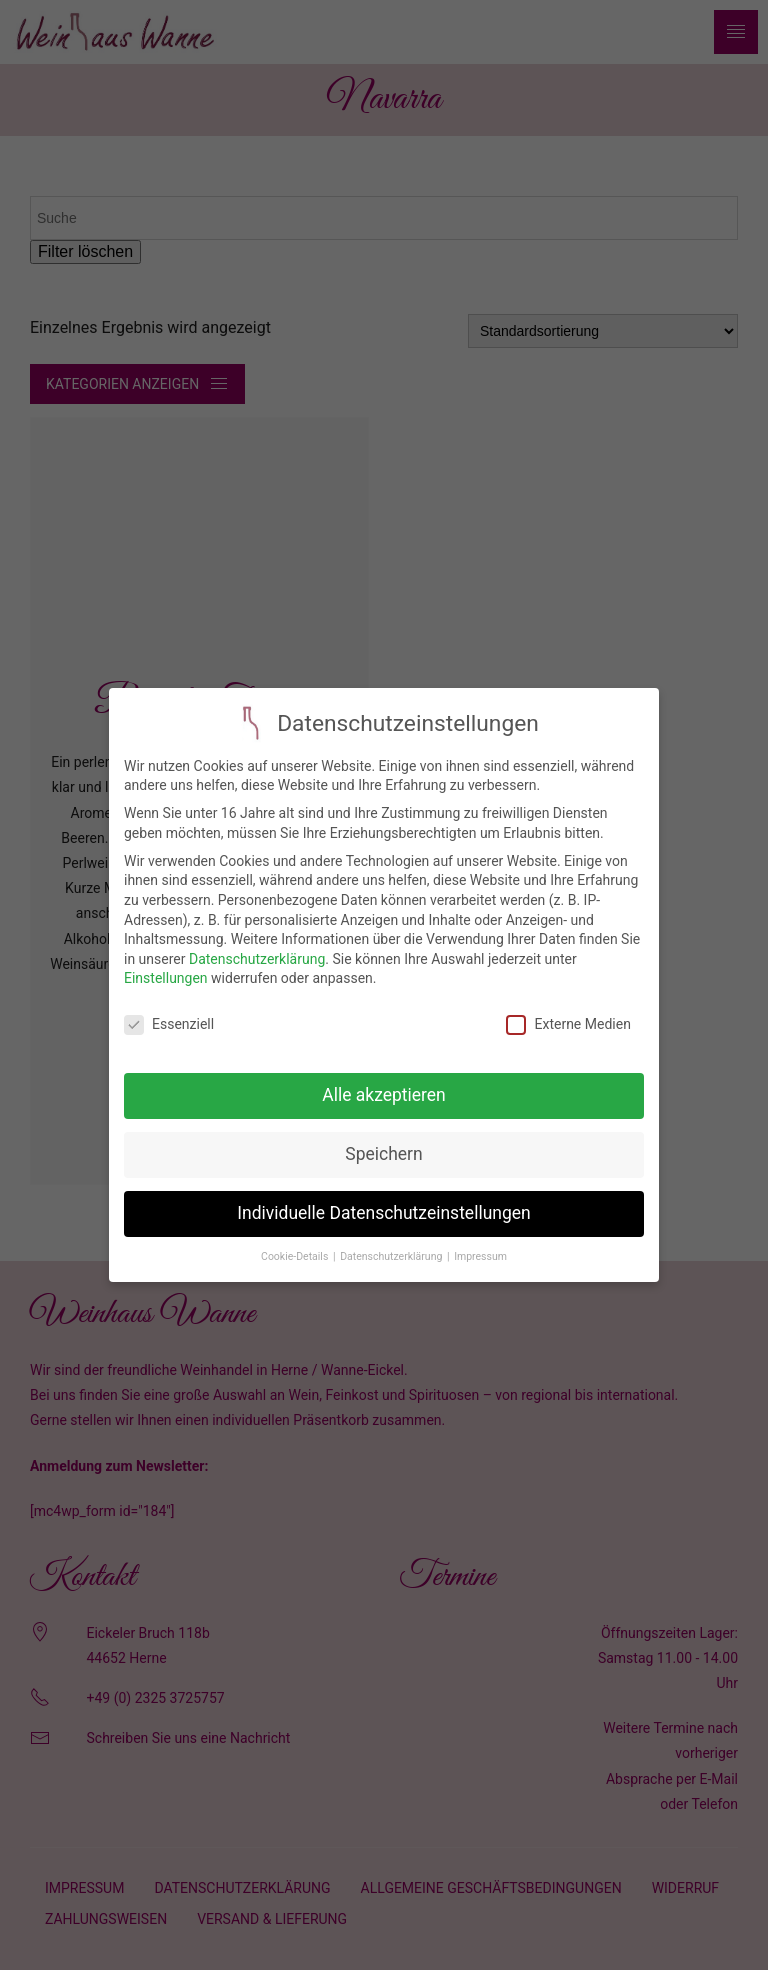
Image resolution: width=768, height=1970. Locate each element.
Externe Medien (568, 1010)
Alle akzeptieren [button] (384, 1081)
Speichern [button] (383, 1140)
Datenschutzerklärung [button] (392, 1241)
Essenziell (169, 1010)
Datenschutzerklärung (257, 944)
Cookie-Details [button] (296, 1241)
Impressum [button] (480, 1241)
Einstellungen (166, 964)
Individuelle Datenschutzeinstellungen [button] (383, 1199)
